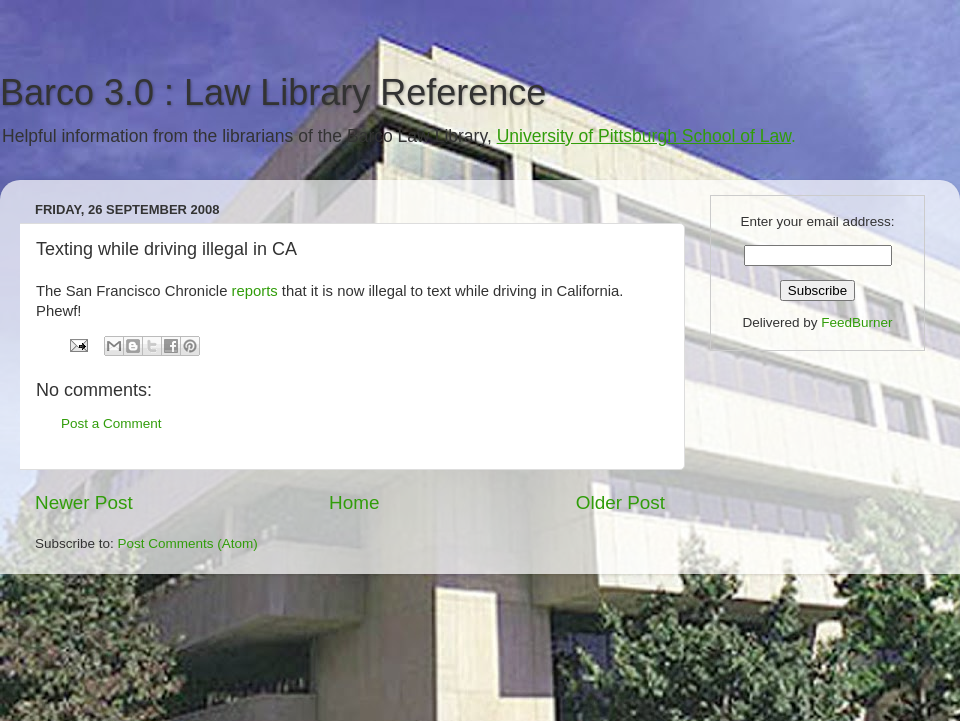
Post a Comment (111, 423)
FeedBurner (856, 322)
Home (354, 502)
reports (255, 291)
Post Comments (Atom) (188, 543)
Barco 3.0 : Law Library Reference (273, 92)
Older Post (620, 502)
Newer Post (84, 502)
